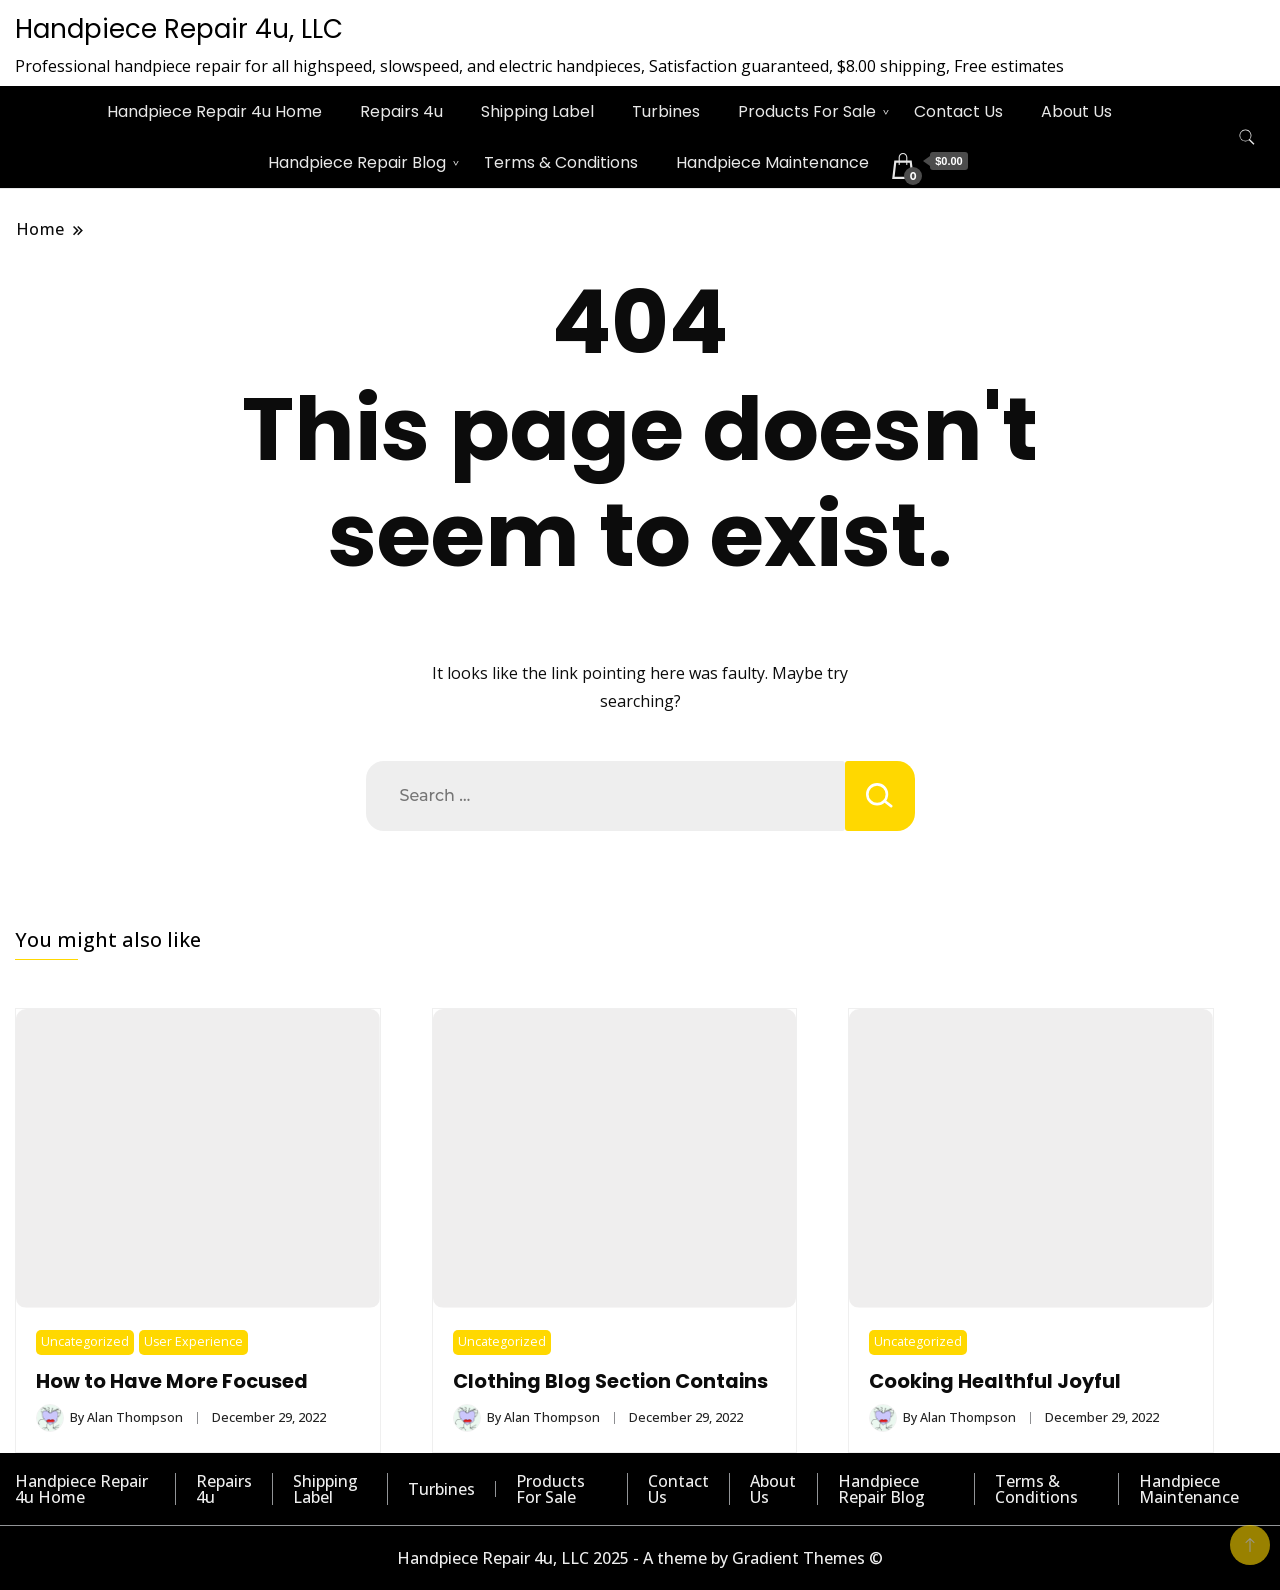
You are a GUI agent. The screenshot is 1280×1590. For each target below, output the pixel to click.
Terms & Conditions (561, 162)
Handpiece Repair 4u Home (214, 111)
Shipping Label (537, 111)
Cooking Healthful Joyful (995, 1381)
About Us (1076, 111)
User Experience (193, 1341)
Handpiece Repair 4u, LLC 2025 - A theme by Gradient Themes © (640, 1558)
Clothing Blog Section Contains (610, 1381)
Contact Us (958, 111)
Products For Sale (807, 111)
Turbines (666, 111)
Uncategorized (85, 1341)
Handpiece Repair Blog (357, 162)
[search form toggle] (1247, 137)
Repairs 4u (401, 111)
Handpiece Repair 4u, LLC (179, 29)
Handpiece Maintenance (772, 162)
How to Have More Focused (172, 1381)
